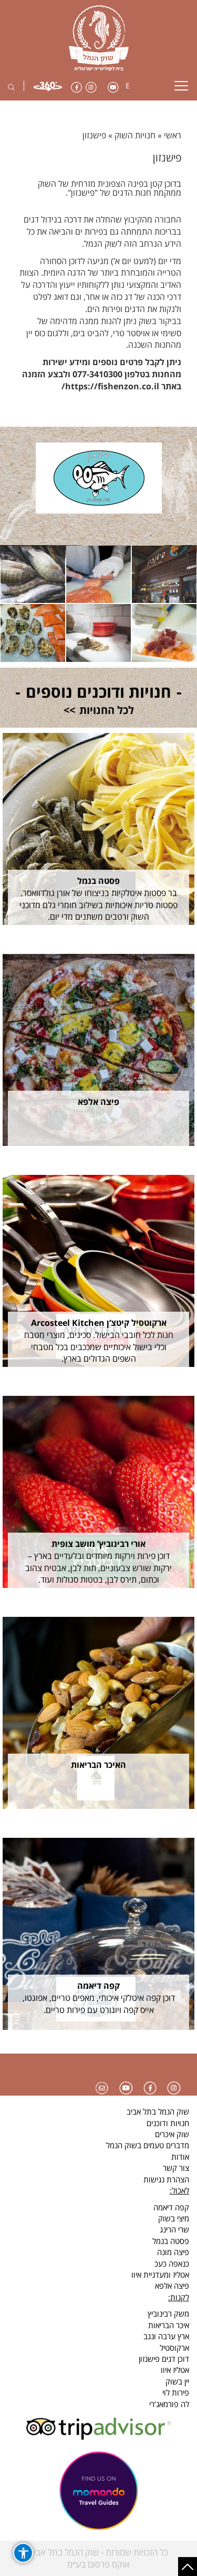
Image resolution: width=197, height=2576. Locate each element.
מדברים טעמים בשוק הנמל (147, 2145)
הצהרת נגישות (166, 2179)
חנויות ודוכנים (168, 2123)
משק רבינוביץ (168, 2313)
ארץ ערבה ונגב (166, 2336)
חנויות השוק (135, 135)
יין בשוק (177, 2381)
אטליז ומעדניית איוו (160, 2274)
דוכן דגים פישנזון (164, 2358)
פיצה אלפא (172, 2285)
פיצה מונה (173, 2252)
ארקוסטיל (174, 2347)
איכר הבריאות (168, 2325)
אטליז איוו (175, 2369)
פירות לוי (175, 2392)
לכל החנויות (106, 710)
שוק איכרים (172, 2134)
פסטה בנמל (170, 2241)
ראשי (172, 135)
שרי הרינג (174, 2229)
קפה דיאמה (171, 2207)
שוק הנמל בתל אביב (158, 2111)
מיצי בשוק (173, 2218)
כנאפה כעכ (171, 2263)
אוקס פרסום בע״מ (98, 2564)
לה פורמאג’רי (169, 2404)
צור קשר (176, 2167)
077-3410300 (97, 374)
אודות (180, 2156)
